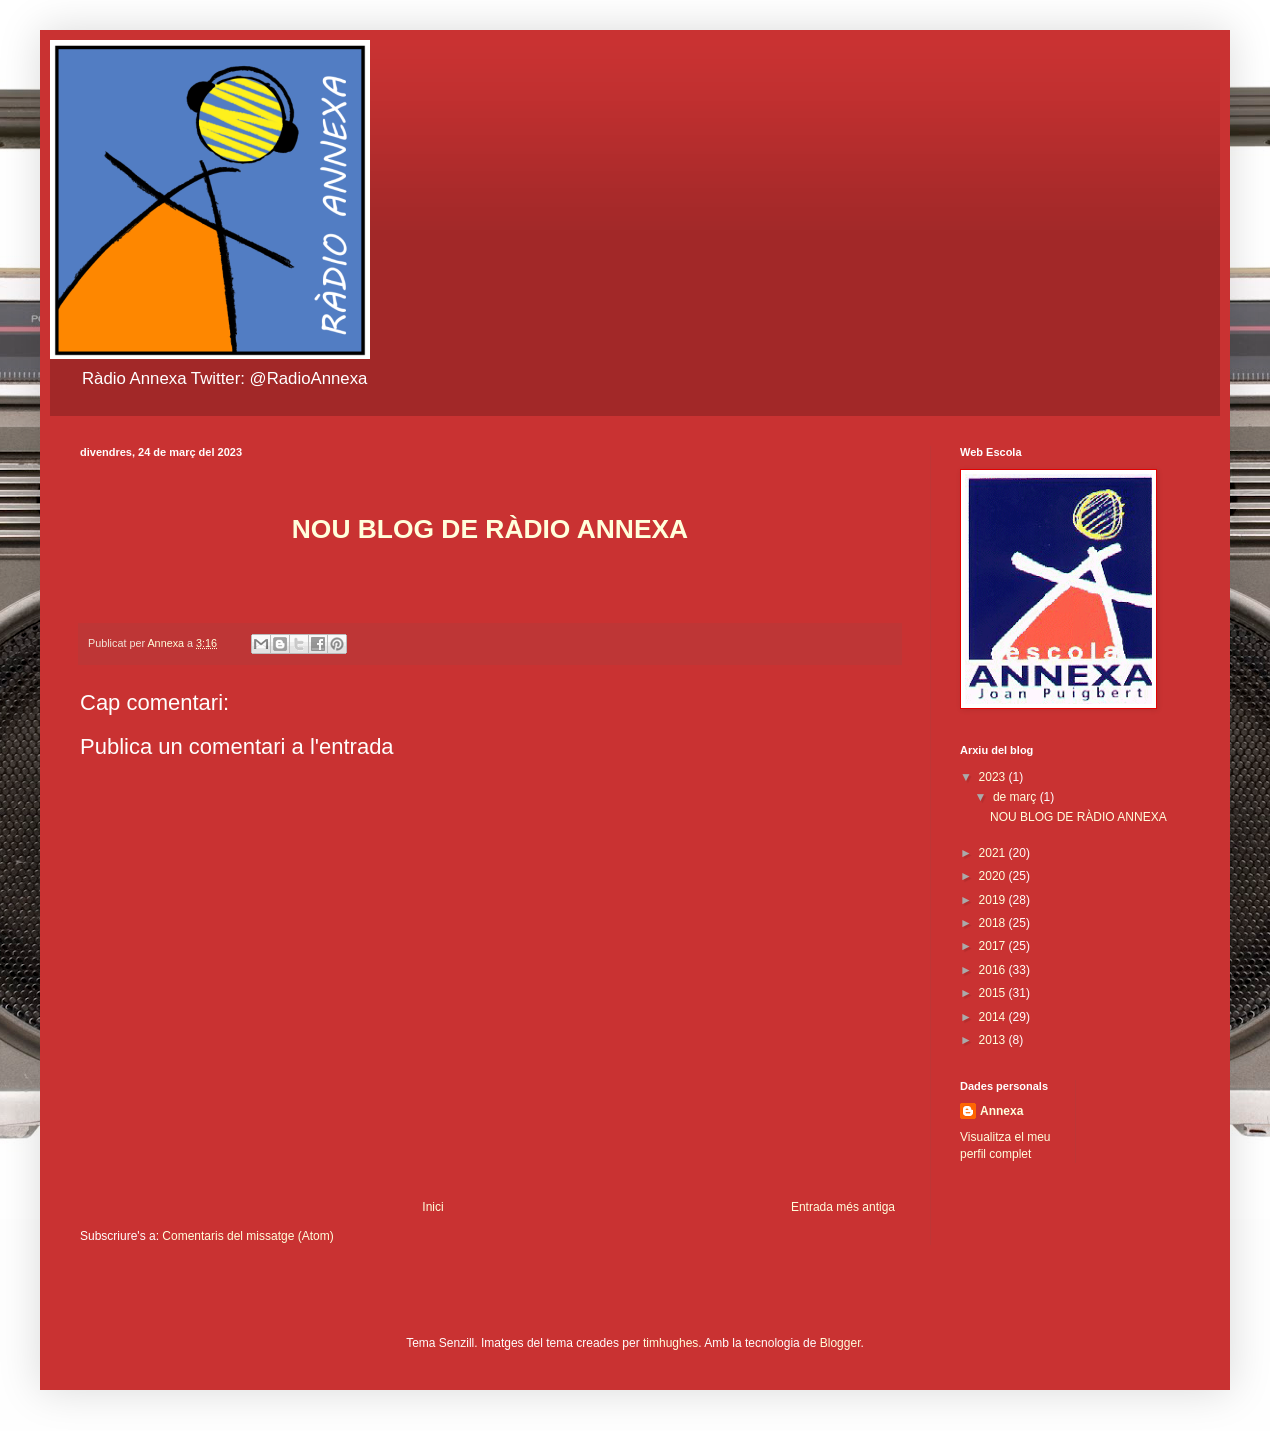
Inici (432, 1207)
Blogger (840, 1343)
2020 (994, 876)
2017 (994, 946)
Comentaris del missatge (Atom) (247, 1236)
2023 (994, 777)
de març (1016, 797)
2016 (994, 970)
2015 (994, 993)
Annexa (1001, 1111)
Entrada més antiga (843, 1207)
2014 (994, 1017)
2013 (994, 1040)
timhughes (670, 1343)
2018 (994, 923)
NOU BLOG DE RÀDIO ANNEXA (1078, 817)
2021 (994, 853)
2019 (994, 900)
